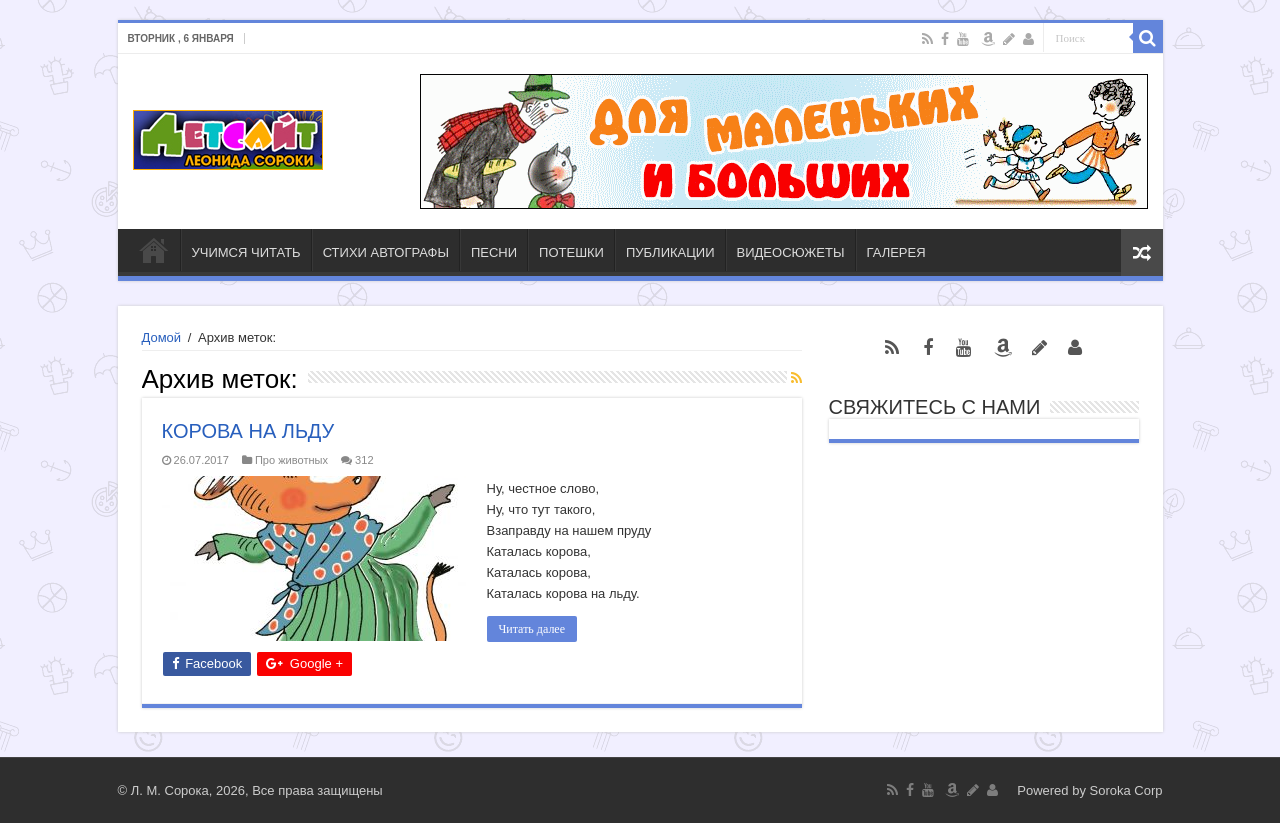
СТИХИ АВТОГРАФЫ (386, 252)
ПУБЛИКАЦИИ (670, 252)
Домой (162, 337)
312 (364, 460)
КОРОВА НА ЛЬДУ (248, 431)
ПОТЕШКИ (571, 252)
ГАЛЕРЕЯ (896, 252)
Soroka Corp (1126, 790)
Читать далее (532, 629)
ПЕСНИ (494, 252)
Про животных (291, 460)
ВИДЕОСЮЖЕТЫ (791, 252)
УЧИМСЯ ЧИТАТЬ (246, 252)
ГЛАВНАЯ (154, 250)
